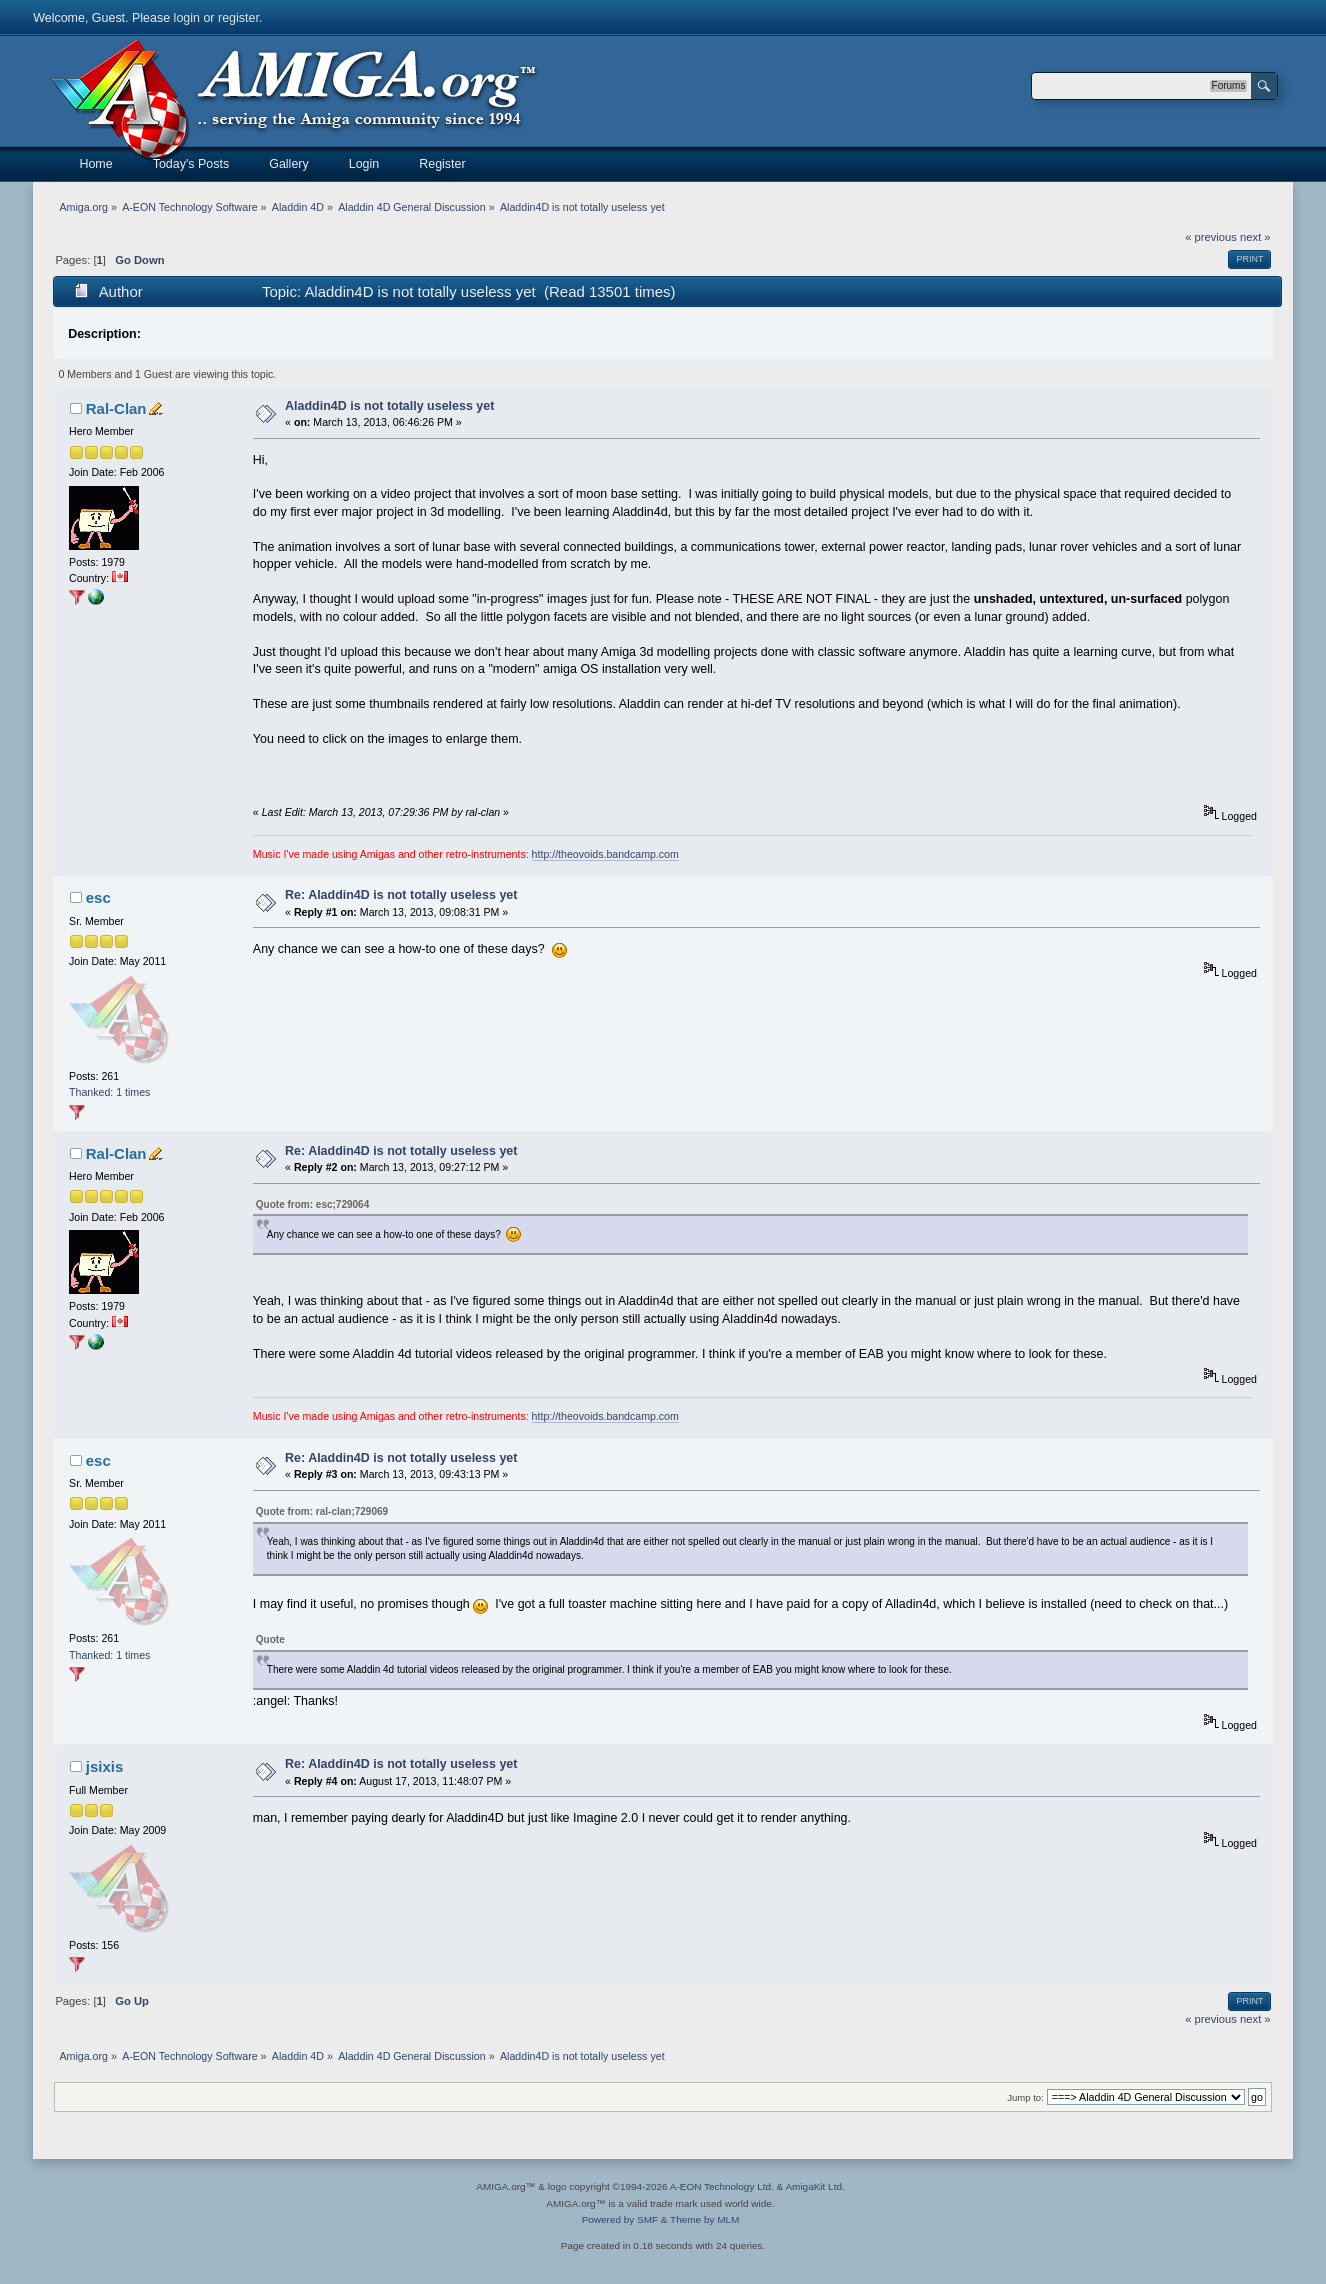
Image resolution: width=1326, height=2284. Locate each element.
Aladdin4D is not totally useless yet (389, 406)
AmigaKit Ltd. (814, 2186)
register (238, 18)
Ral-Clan (116, 408)
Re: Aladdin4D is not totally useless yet (401, 895)
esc (98, 897)
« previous (1211, 237)
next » (1255, 237)
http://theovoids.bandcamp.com (605, 854)
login (187, 18)
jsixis (104, 1766)
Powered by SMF (620, 2219)
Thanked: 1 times (109, 1092)
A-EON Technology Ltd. (722, 2186)
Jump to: (1025, 2097)
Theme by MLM (704, 2219)
